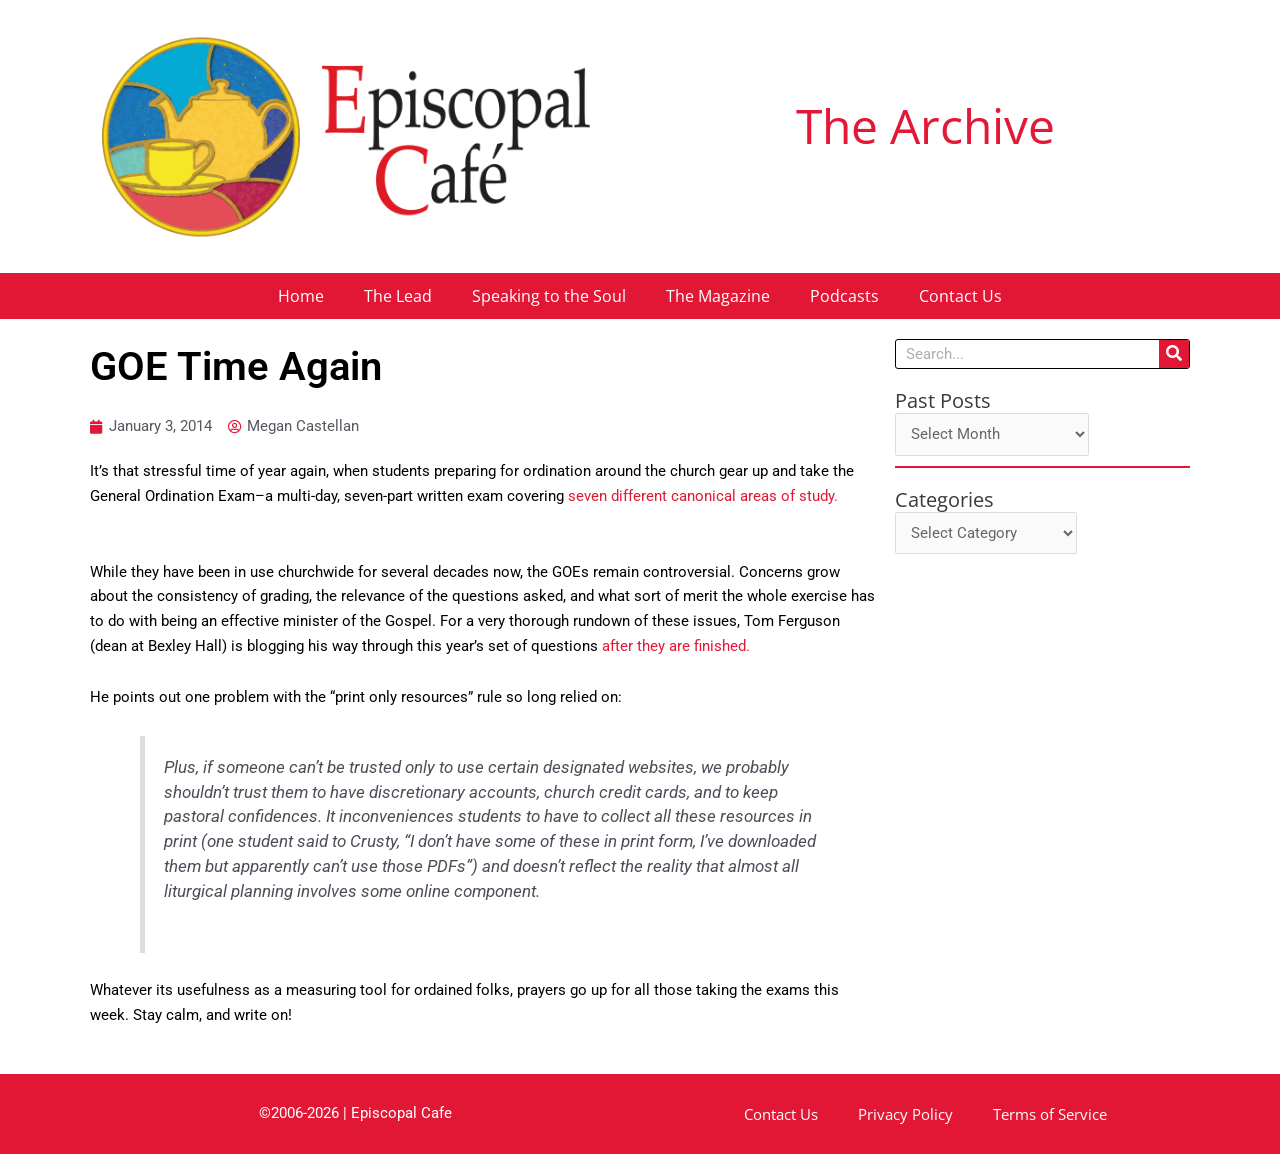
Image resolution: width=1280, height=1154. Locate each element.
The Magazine (718, 296)
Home (301, 296)
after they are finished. (676, 646)
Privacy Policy (905, 1114)
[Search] (1174, 354)
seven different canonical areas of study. (707, 496)
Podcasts (844, 296)
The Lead (398, 296)
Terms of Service (1050, 1114)
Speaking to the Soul (549, 296)
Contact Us (960, 296)
